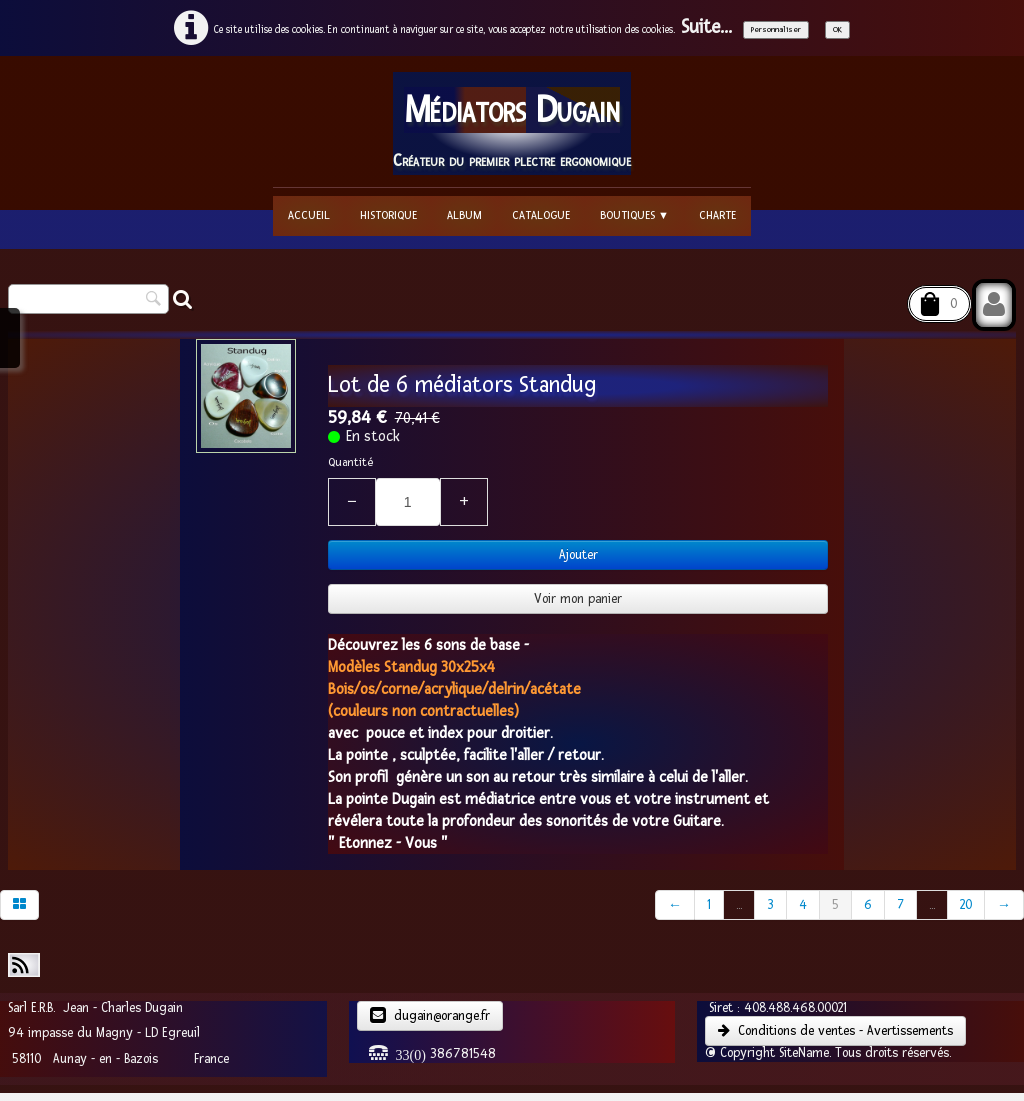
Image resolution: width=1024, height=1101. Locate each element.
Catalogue (541, 215)
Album (464, 215)
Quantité (350, 462)
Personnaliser (776, 29)
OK (837, 29)
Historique (388, 215)
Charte (717, 215)
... (739, 905)
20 (966, 905)
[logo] (512, 123)
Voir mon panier (578, 599)
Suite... (706, 27)
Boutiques (634, 215)
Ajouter (578, 555)
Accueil (309, 215)
